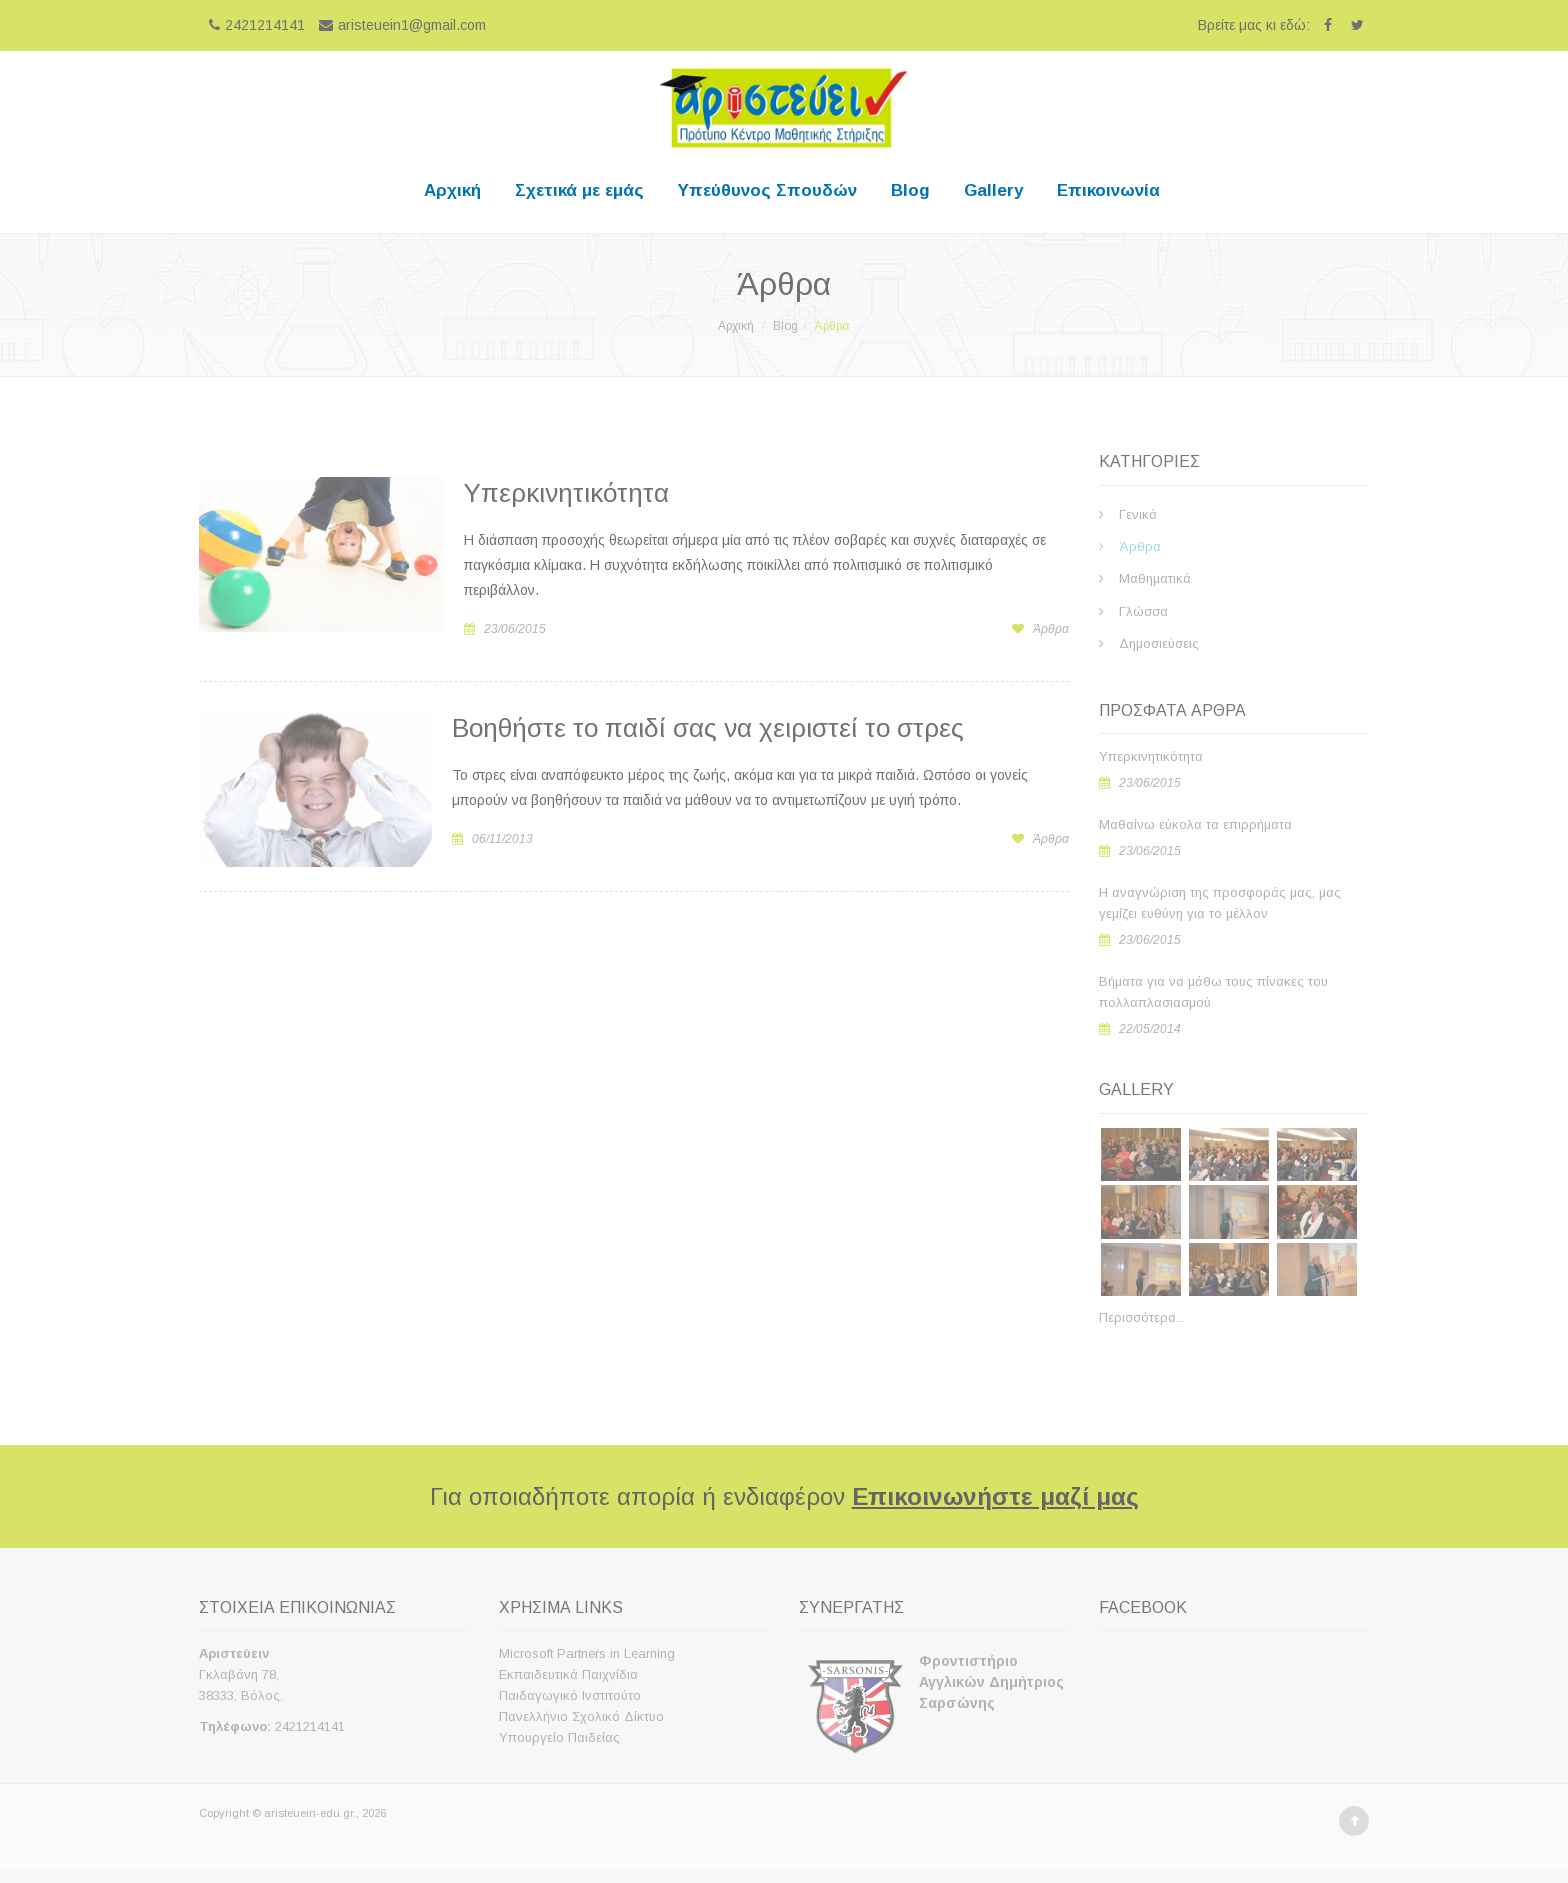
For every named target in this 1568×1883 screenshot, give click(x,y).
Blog (910, 190)
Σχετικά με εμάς (579, 190)
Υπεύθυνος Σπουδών (767, 190)
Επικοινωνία (1108, 190)
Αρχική (452, 190)
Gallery (993, 190)
